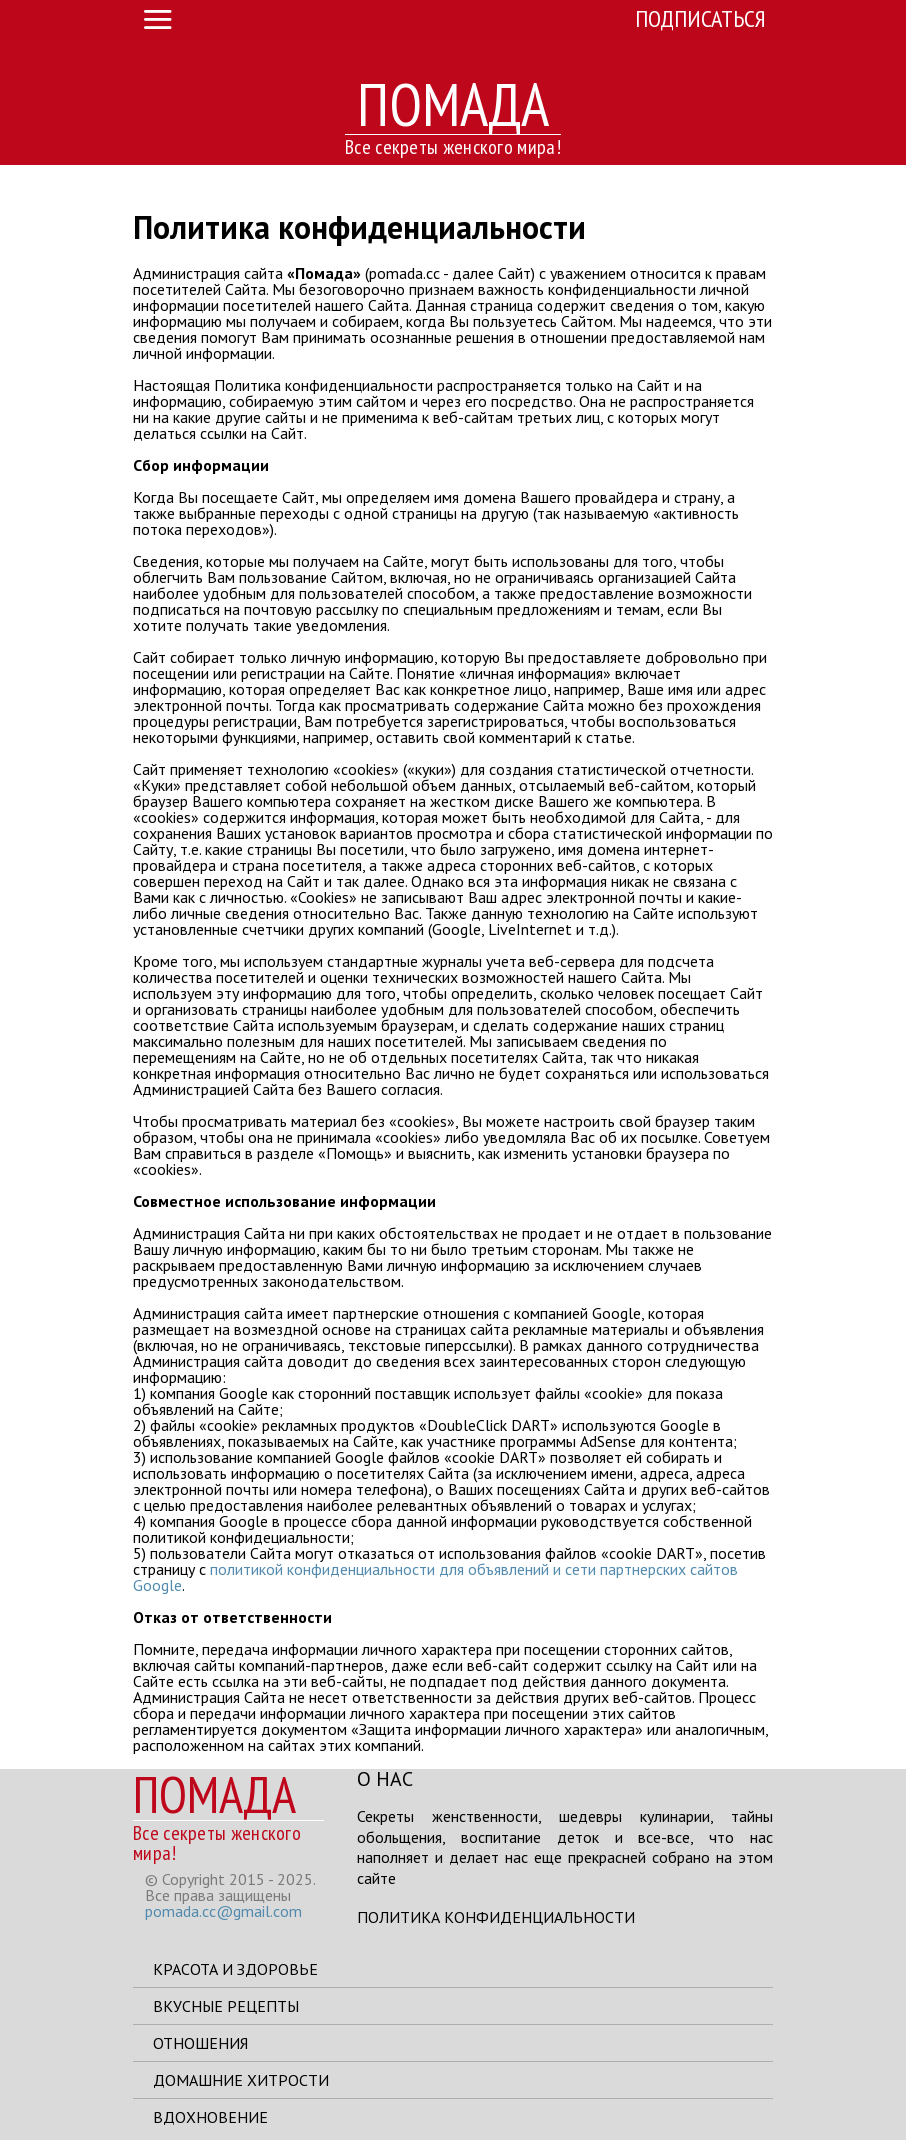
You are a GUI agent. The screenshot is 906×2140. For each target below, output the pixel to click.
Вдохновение (210, 2117)
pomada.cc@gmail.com (223, 1911)
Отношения (200, 2043)
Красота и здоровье (235, 1969)
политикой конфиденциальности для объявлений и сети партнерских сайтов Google (435, 1577)
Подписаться (700, 18)
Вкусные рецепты (226, 2006)
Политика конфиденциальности (496, 1917)
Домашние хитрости (241, 2080)
